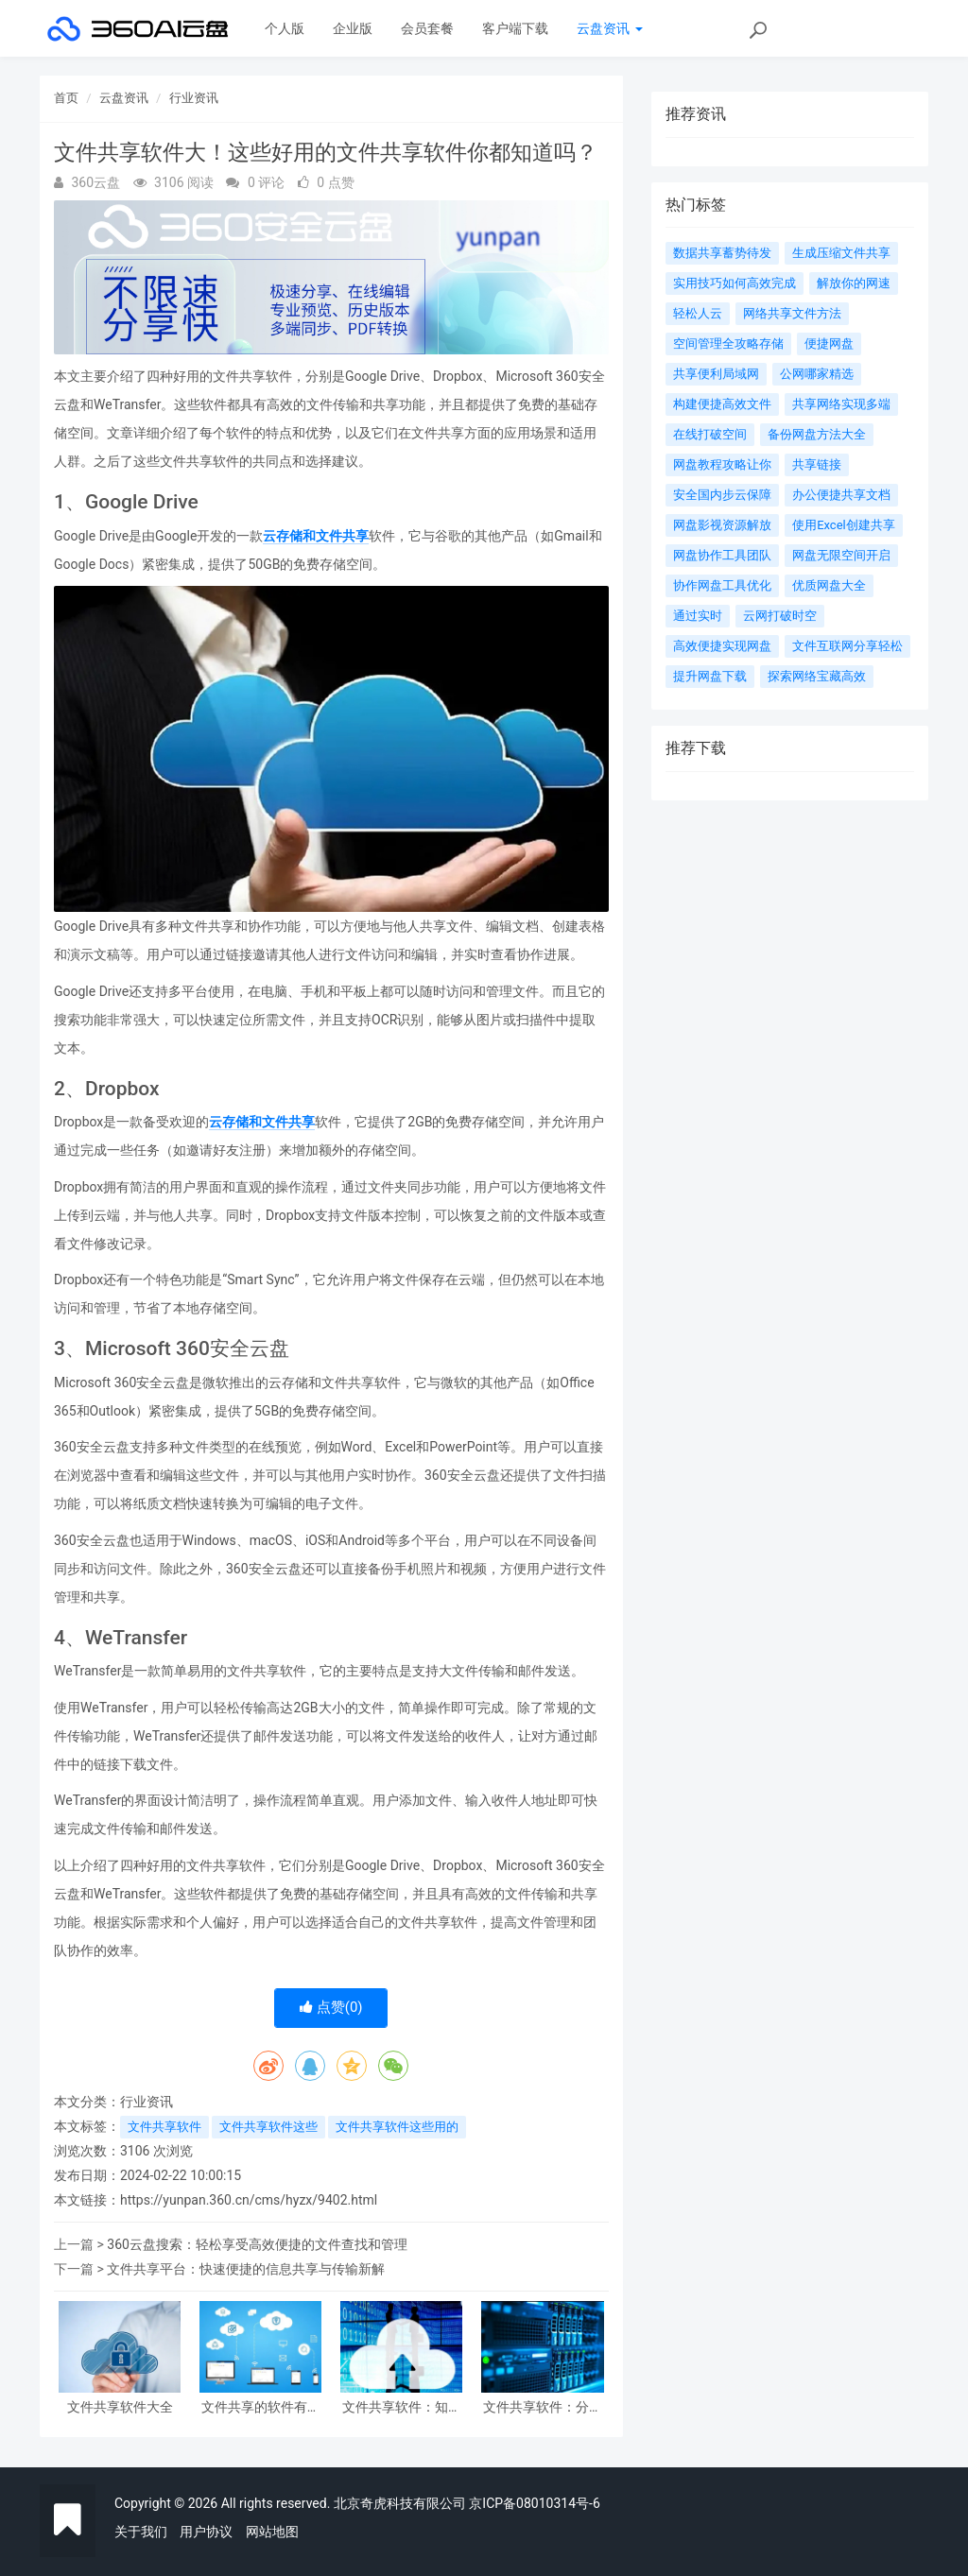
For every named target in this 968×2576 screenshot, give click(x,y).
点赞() (331, 2007)
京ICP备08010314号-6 (534, 2503)
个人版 (284, 28)
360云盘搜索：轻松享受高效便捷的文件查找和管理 (257, 2244)
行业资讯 (193, 98)
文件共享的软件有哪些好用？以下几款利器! (260, 2407)
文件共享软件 (164, 2127)
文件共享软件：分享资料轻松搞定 (542, 2407)
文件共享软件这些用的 (397, 2127)
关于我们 (140, 2531)
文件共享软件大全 (120, 2407)
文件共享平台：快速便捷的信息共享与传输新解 (246, 2268)
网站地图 (272, 2531)
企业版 (352, 28)
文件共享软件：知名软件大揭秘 (401, 2407)
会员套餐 (427, 28)
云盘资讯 (609, 28)
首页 (66, 98)
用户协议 (206, 2531)
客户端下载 (515, 28)
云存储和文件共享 (316, 535)
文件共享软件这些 (268, 2127)
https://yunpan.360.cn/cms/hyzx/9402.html (248, 2199)
